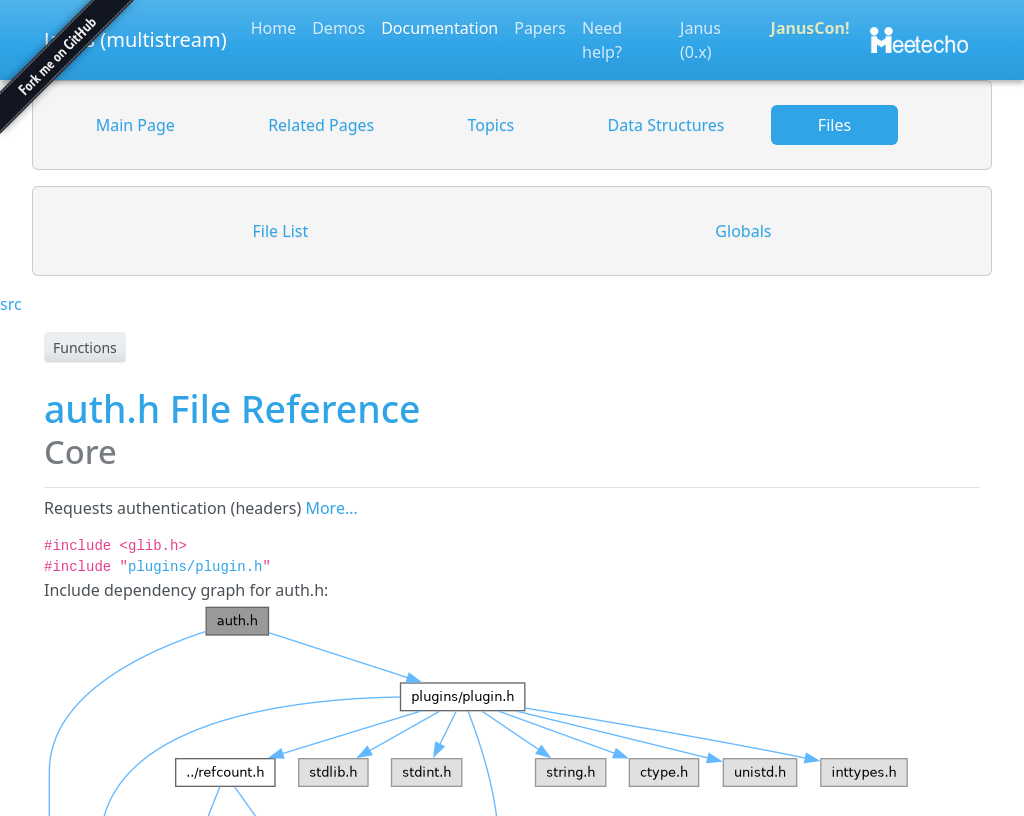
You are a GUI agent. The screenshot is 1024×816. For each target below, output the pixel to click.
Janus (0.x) (700, 40)
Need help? (602, 40)
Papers (540, 28)
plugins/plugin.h (195, 567)
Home (274, 28)
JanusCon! (810, 28)
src (11, 304)
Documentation (439, 28)
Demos (338, 28)
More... (331, 508)
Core (80, 451)
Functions (85, 347)
